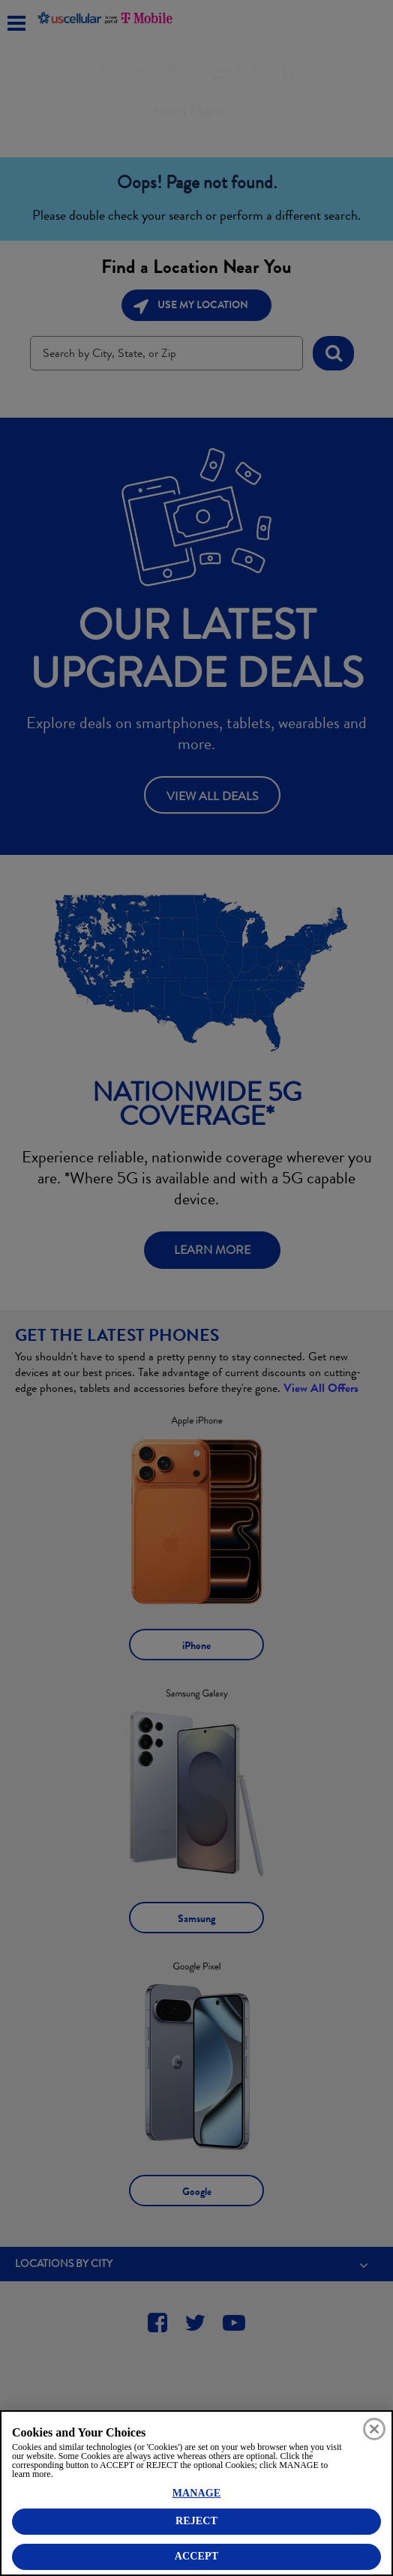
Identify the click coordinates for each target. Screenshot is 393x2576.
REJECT (197, 2521)
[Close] (374, 2429)
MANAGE (196, 2493)
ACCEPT (196, 2556)
